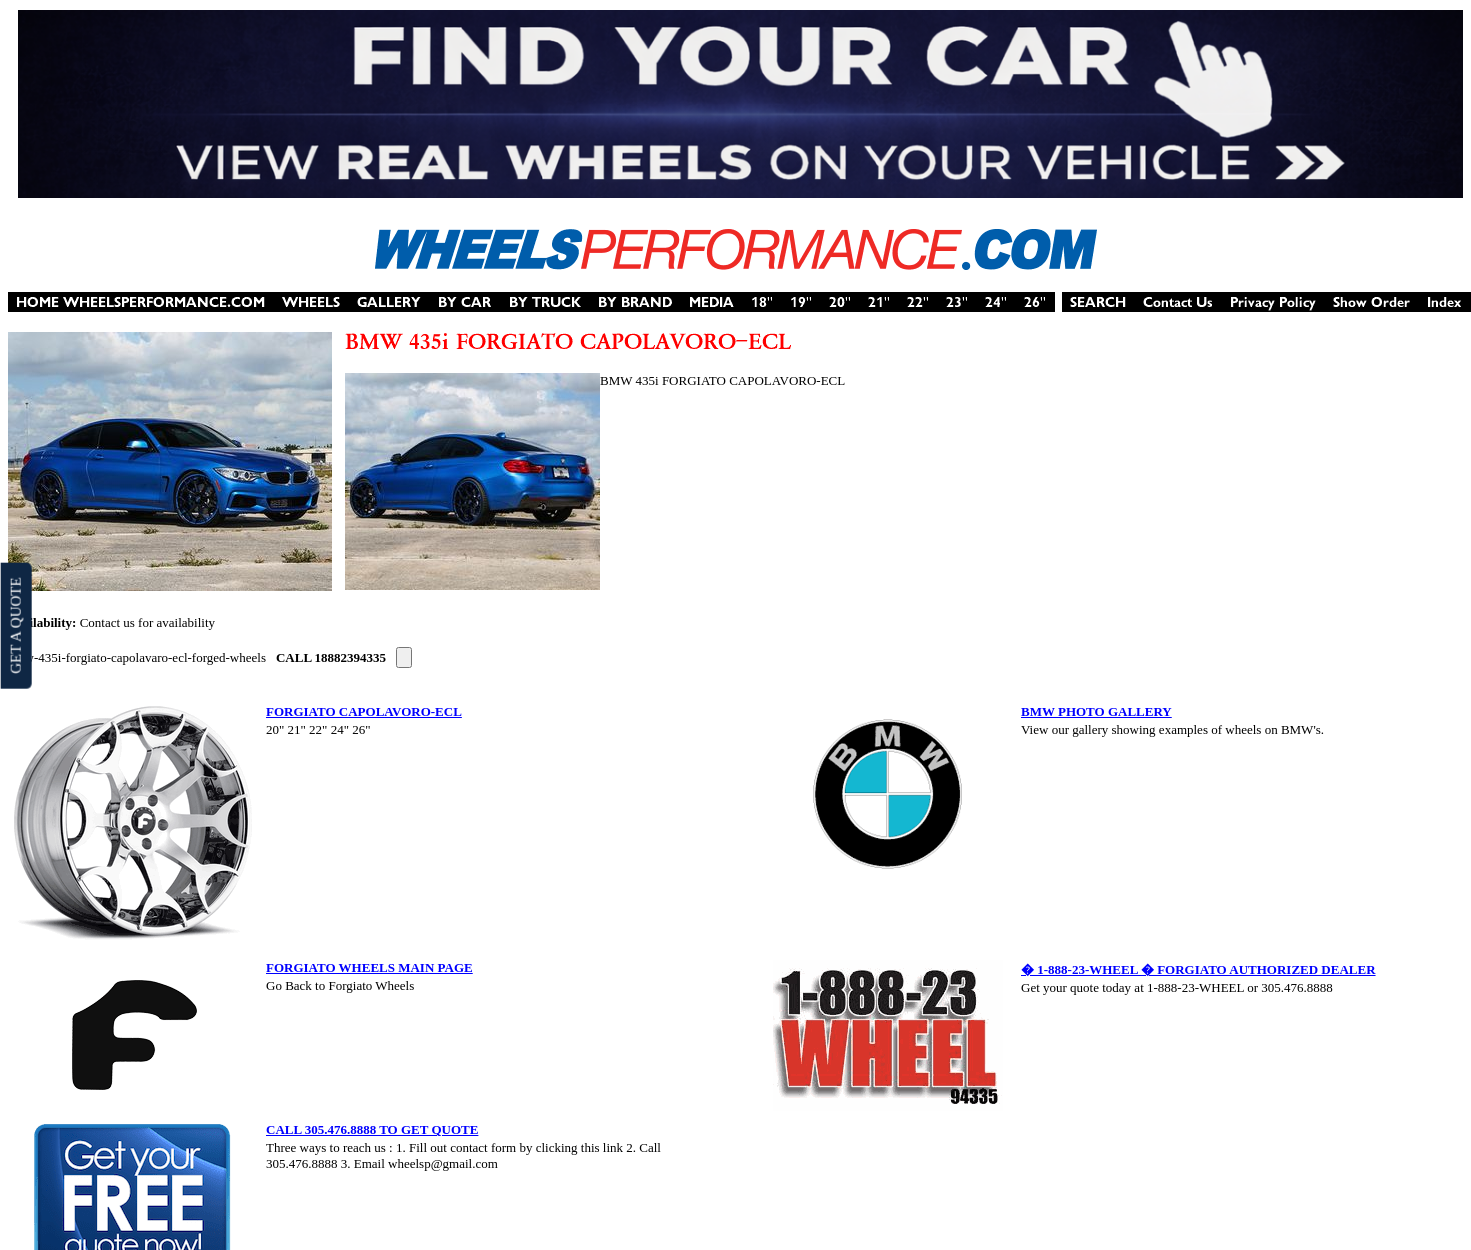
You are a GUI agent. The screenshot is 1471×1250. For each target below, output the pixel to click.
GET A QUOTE (15, 625)
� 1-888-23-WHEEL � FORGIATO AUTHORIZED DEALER (1198, 969)
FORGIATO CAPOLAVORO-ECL (364, 711)
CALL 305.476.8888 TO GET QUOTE (372, 1129)
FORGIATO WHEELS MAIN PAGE (369, 967)
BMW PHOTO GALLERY (1096, 711)
